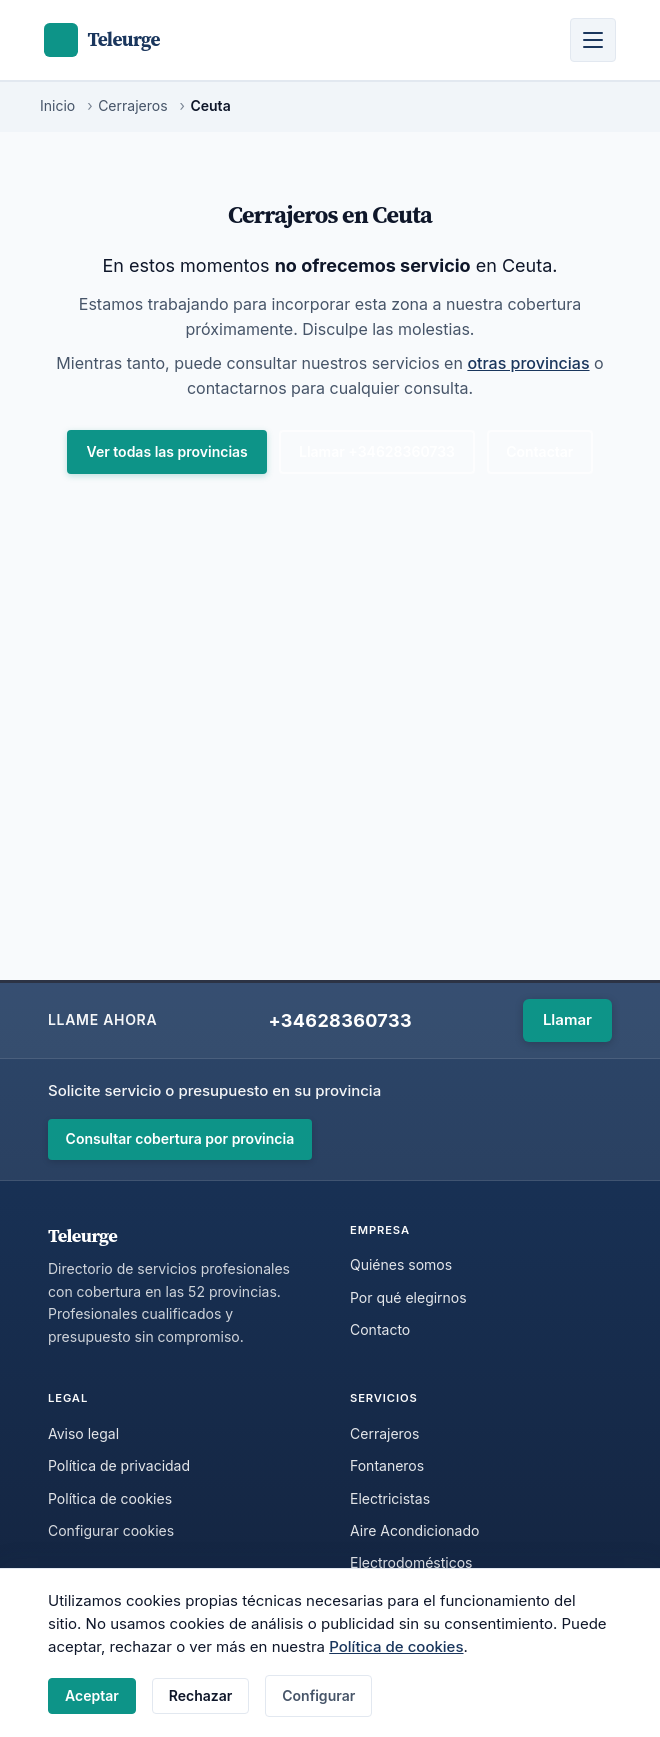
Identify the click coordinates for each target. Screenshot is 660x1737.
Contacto (380, 1329)
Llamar (567, 1019)
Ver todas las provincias (167, 451)
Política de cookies (396, 1646)
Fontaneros (387, 1465)
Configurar (318, 1695)
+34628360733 (339, 1020)
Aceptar (92, 1695)
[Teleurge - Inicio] (102, 40)
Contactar (539, 451)
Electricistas (390, 1498)
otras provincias (528, 363)
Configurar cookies (111, 1530)
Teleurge (82, 1235)
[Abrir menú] (593, 40)
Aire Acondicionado (414, 1530)
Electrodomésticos (411, 1562)
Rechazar (201, 1695)
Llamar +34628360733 (377, 451)
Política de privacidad (119, 1465)
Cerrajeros (384, 1433)
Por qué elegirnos (408, 1297)
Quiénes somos (401, 1264)
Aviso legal (83, 1433)
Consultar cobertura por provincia (180, 1138)
